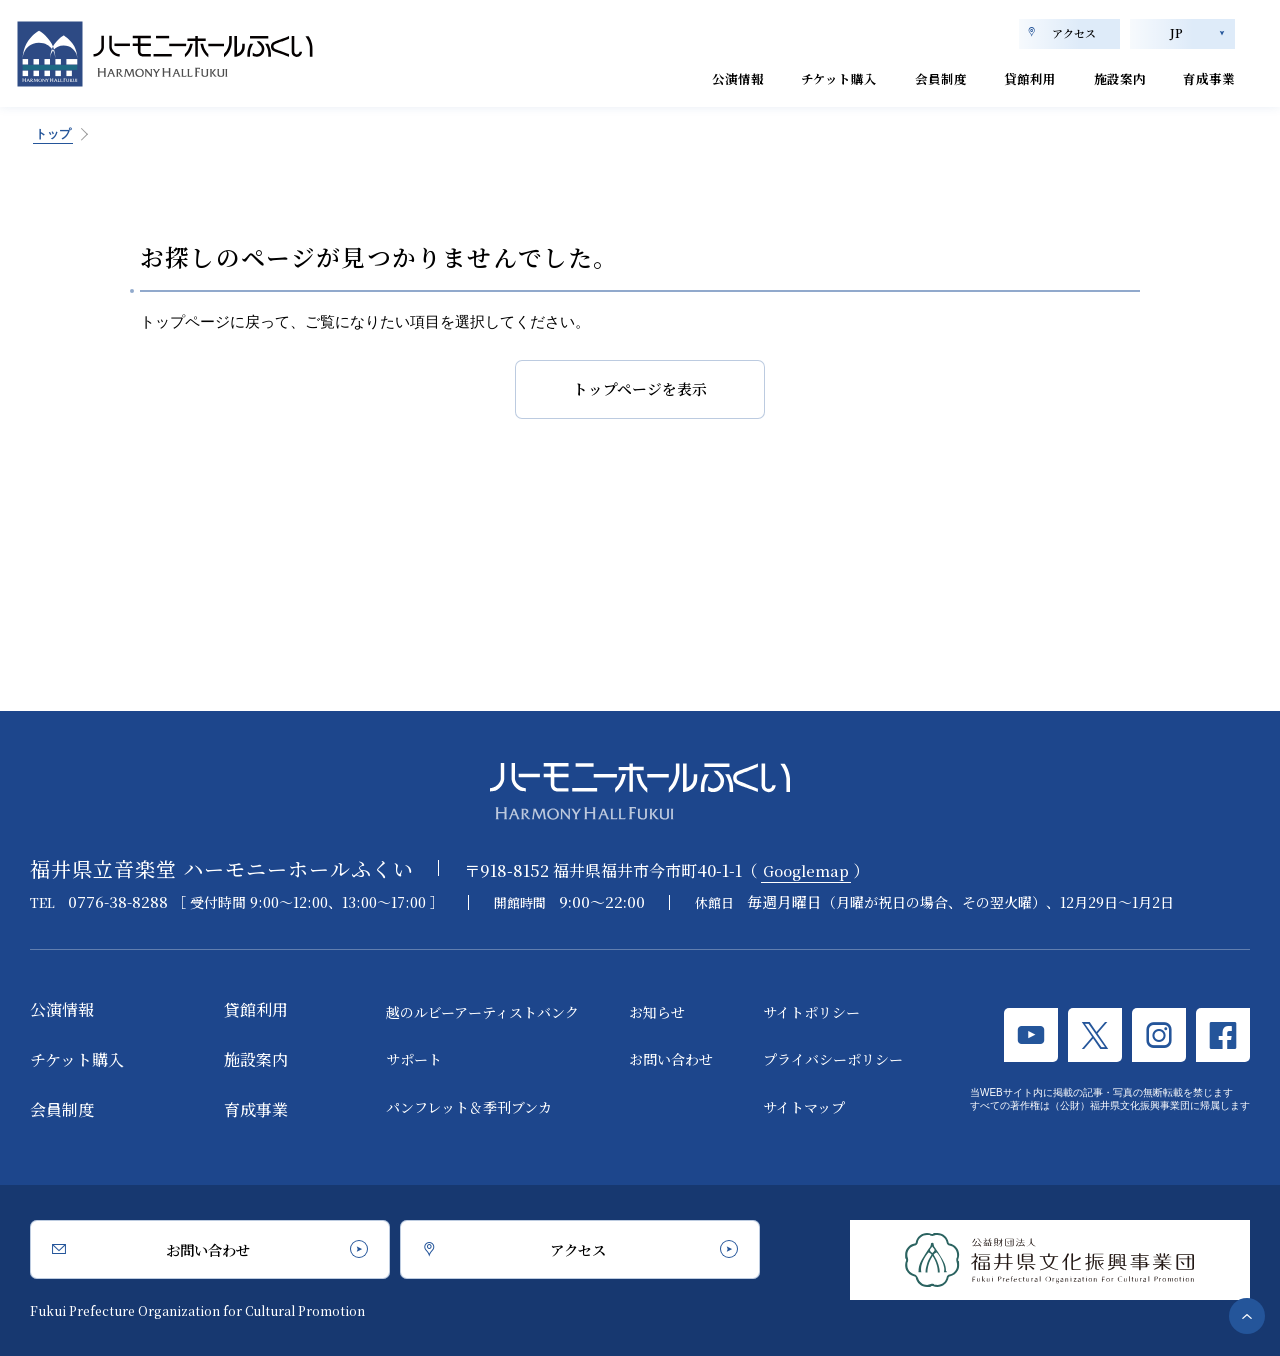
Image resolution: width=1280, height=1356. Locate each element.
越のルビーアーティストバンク (482, 1012)
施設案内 (1099, 77)
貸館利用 (995, 77)
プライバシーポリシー (833, 1059)
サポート (414, 1059)
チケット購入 (772, 77)
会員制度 (891, 77)
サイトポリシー (811, 1012)
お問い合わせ (671, 1059)
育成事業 (1203, 77)
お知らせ (657, 1012)
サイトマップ (804, 1107)
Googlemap (809, 870)
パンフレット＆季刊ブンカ (469, 1107)
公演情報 (653, 77)
